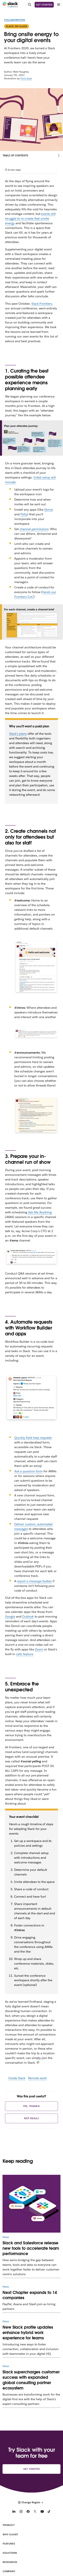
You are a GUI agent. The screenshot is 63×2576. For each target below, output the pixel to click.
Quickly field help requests (33, 1438)
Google (10, 1616)
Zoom (39, 1649)
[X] (35, 2512)
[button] (31, 2502)
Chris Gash (26, 78)
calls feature (24, 1654)
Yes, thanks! (31, 2106)
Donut (48, 509)
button (34, 1581)
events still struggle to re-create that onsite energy (30, 218)
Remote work (37, 2078)
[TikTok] (49, 2512)
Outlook (28, 1616)
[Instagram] (21, 2512)
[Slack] (10, 5)
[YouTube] (42, 2512)
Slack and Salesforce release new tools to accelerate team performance (31, 2248)
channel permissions (34, 529)
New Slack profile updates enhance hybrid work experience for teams (28, 2333)
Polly (23, 514)
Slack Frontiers (41, 304)
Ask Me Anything (40, 1212)
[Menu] (58, 4)
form (28, 1471)
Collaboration (14, 19)
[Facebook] (28, 2512)
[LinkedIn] (13, 2512)
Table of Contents (15, 155)
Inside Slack (16, 2078)
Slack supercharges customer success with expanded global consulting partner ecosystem (31, 2380)
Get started (44, 4)
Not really (31, 2118)
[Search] (29, 4)
